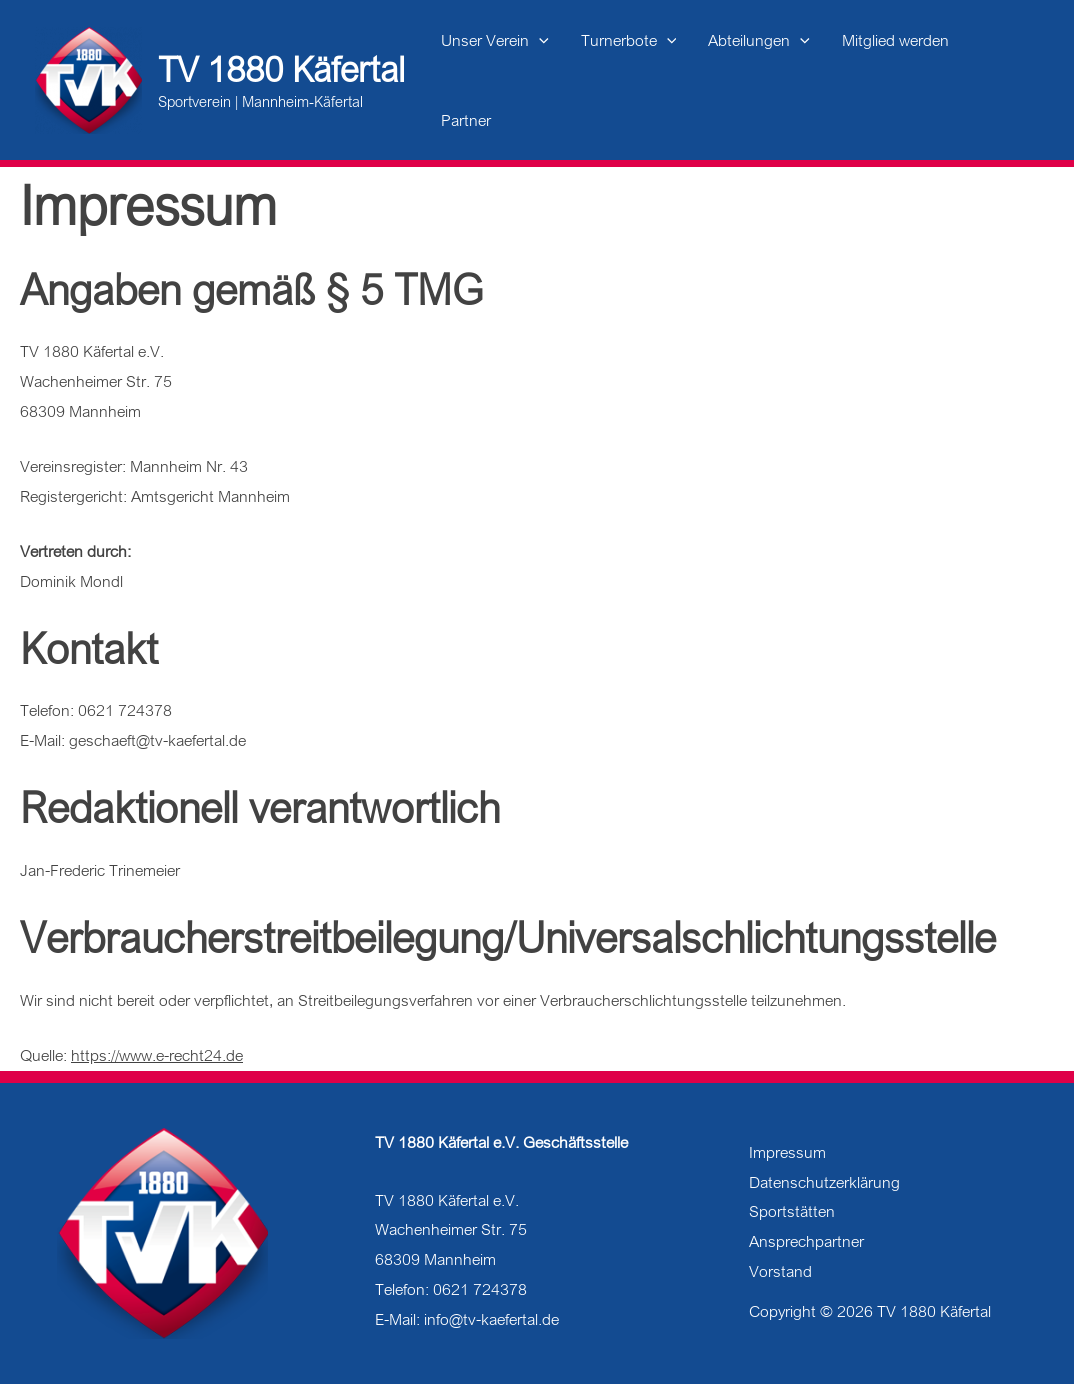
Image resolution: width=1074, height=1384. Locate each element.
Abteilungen (759, 40)
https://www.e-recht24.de (157, 1055)
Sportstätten (792, 1211)
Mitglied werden (895, 40)
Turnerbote (629, 40)
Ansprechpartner (806, 1241)
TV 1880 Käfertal (281, 69)
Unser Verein (495, 40)
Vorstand (780, 1271)
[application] (539, 40)
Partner (466, 120)
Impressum (787, 1152)
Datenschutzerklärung (824, 1182)
